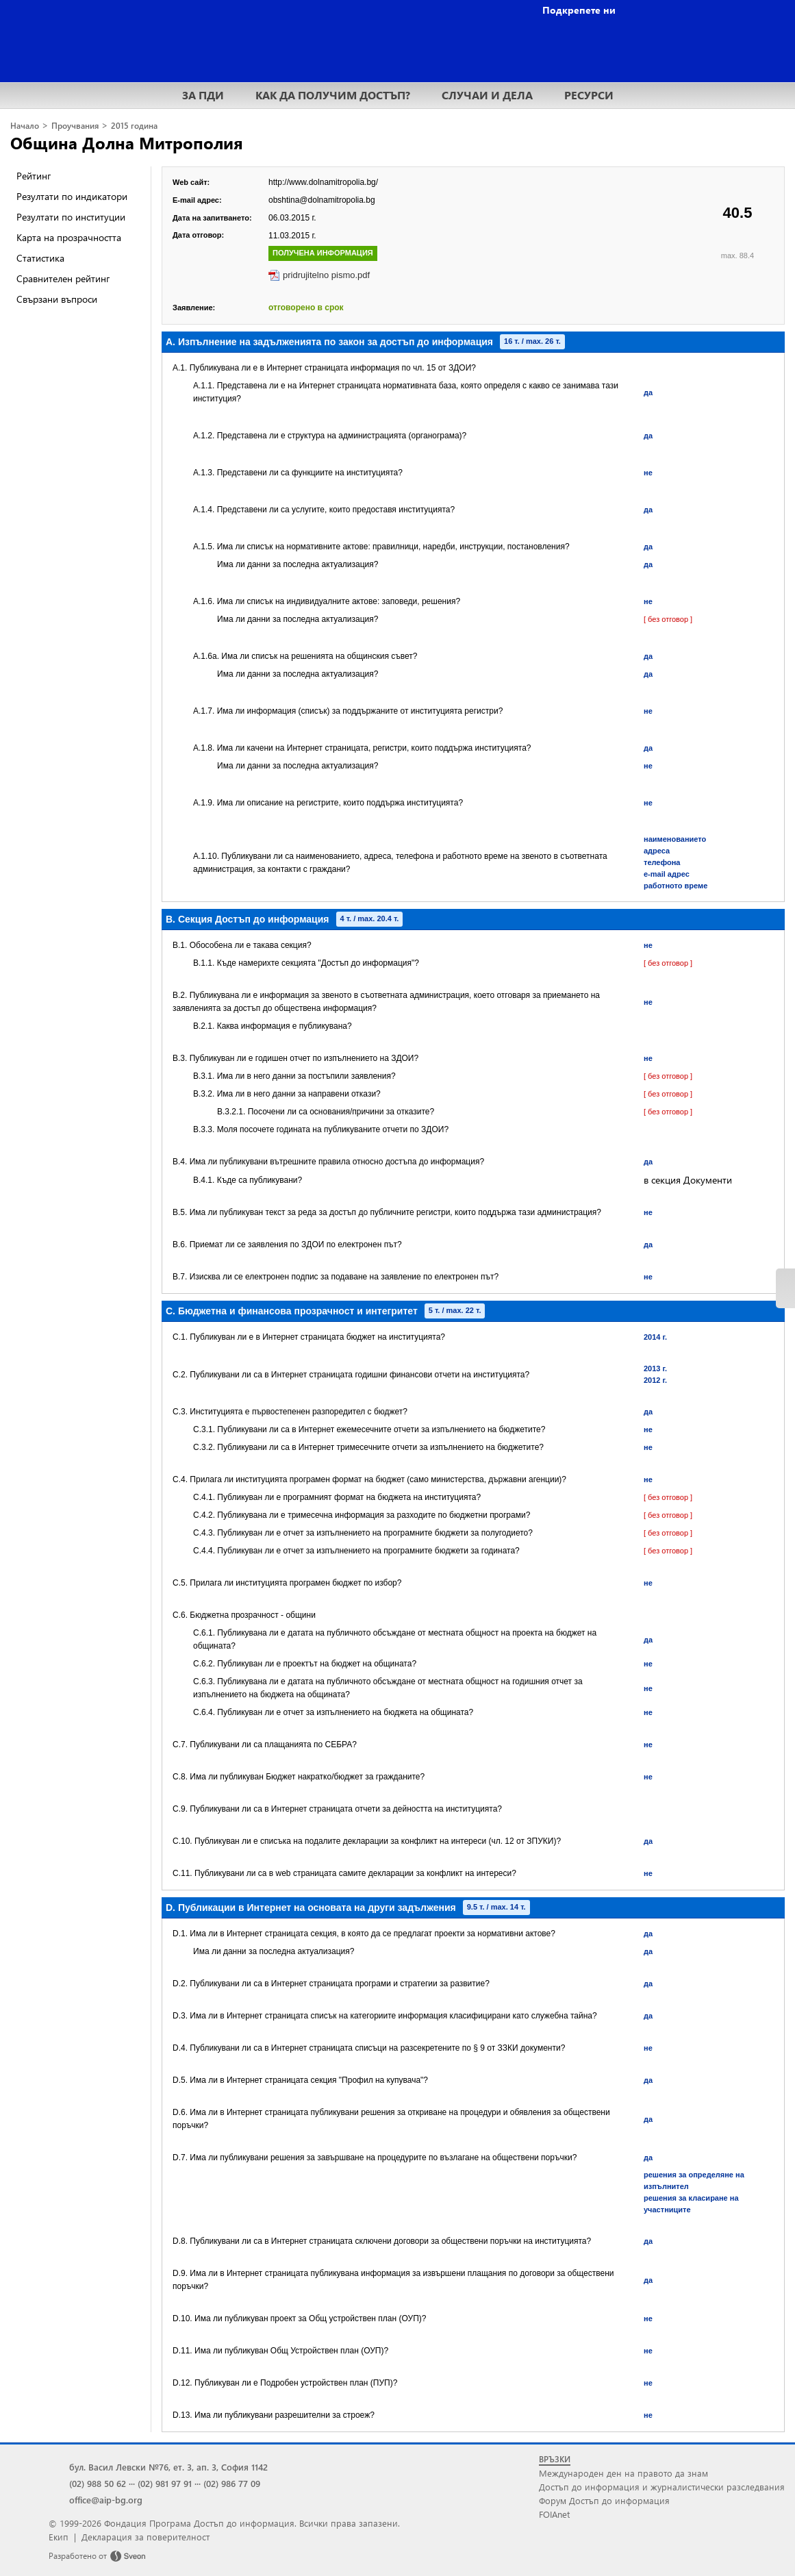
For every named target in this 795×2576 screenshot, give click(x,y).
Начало (24, 126)
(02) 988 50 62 (97, 2483)
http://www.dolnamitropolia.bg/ (323, 182)
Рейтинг (33, 175)
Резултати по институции (70, 216)
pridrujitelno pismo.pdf (326, 275)
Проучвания (75, 126)
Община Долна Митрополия (126, 142)
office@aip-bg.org (105, 2499)
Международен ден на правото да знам (623, 2473)
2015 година (134, 126)
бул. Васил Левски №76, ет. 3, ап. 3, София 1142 (168, 2467)
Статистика (40, 257)
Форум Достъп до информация (604, 2500)
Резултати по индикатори (71, 196)
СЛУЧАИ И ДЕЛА (487, 95)
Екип (58, 2536)
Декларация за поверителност (145, 2536)
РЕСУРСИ (589, 95)
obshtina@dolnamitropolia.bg (321, 200)
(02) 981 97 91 (165, 2483)
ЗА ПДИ (203, 95)
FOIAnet (554, 2514)
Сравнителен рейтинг (63, 278)
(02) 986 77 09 (231, 2483)
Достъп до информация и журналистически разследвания (662, 2486)
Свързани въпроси (56, 298)
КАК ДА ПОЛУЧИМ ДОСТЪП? (332, 95)
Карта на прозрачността (68, 237)
